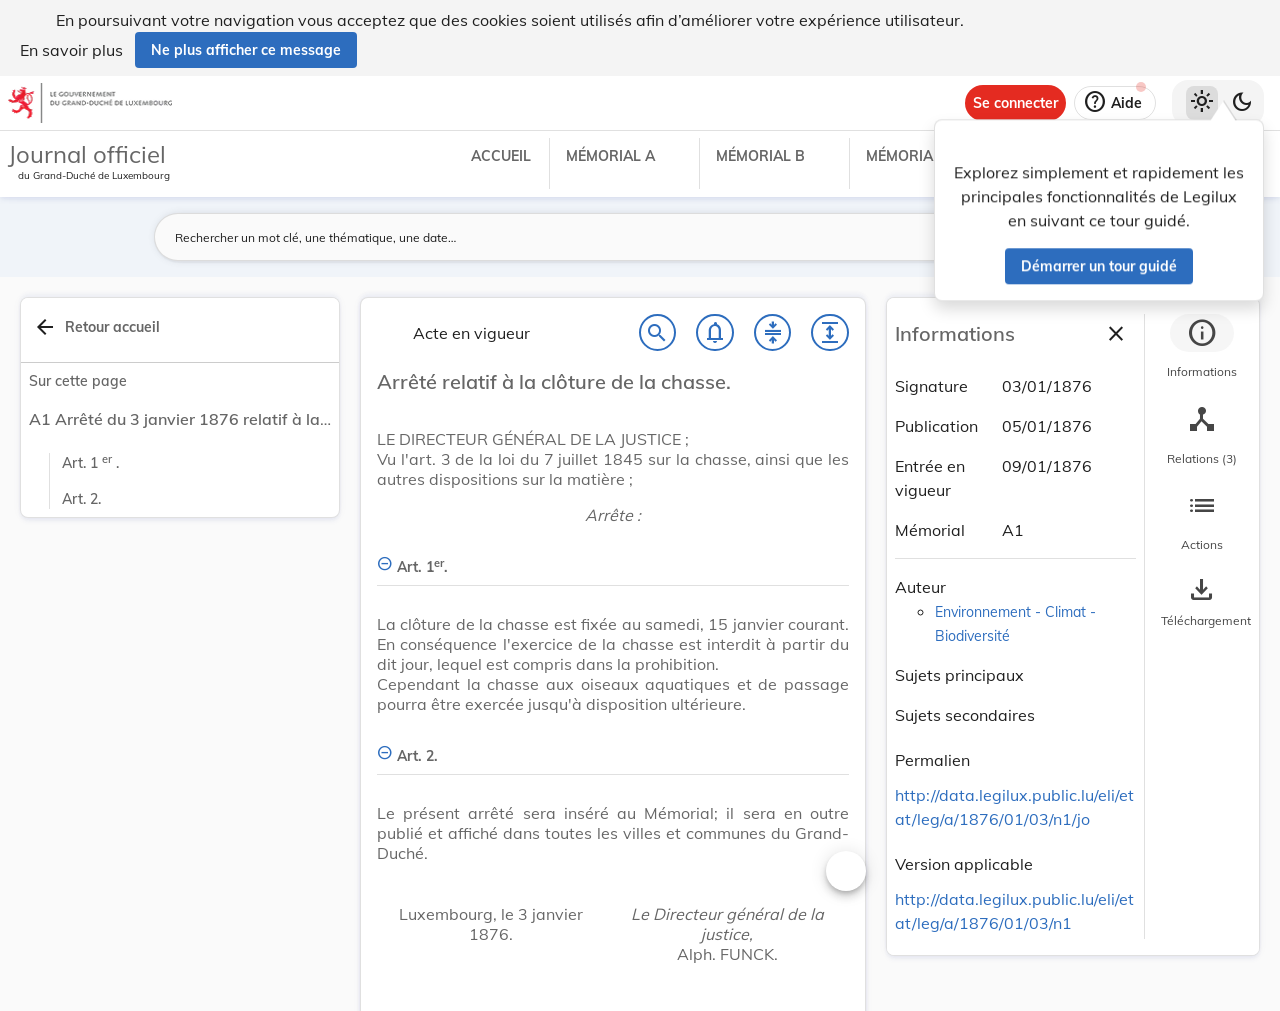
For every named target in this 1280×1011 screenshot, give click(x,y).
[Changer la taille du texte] (846, 871)
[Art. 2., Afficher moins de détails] (613, 744)
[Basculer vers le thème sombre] (1242, 103)
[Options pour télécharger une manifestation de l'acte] (1202, 603)
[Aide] (1115, 103)
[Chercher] (658, 333)
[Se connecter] (1015, 103)
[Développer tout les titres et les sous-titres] (830, 333)
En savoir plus (71, 50)
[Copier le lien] (998, 763)
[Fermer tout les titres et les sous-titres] (773, 333)
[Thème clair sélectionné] (1202, 103)
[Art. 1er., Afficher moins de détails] (613, 555)
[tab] (1202, 349)
